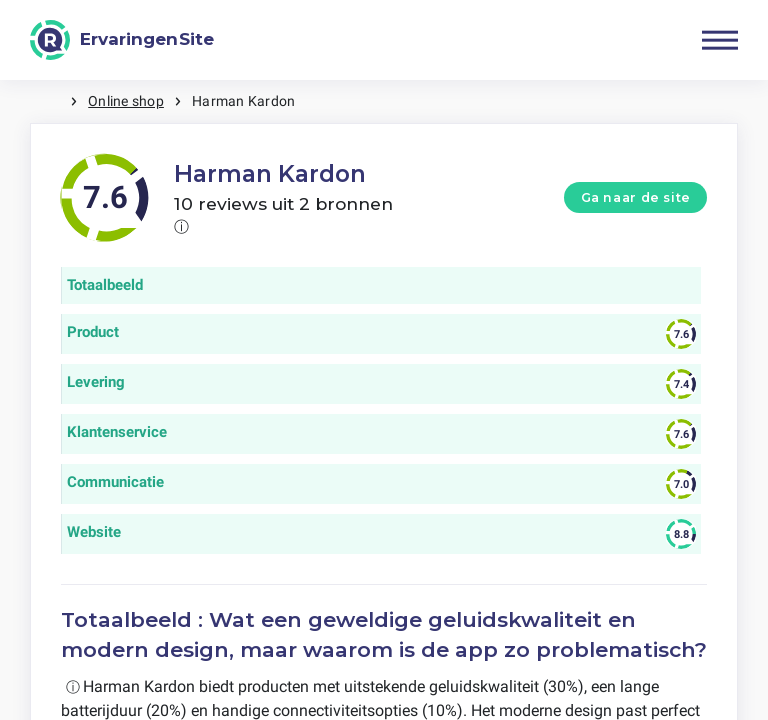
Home (50, 101)
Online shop (126, 101)
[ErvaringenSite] (122, 40)
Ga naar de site (636, 197)
